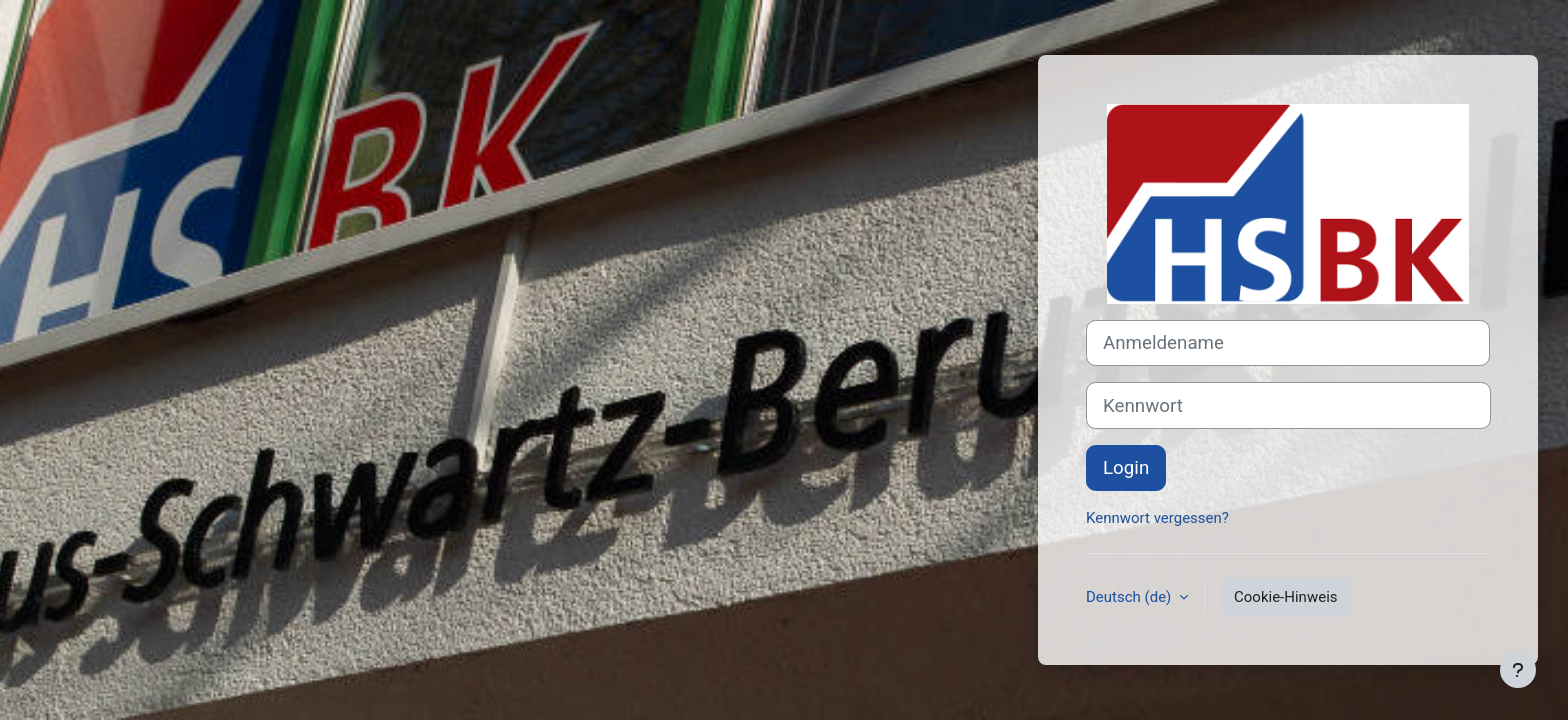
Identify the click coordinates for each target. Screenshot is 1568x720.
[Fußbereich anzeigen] (1518, 670)
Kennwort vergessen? (1157, 518)
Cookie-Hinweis (1285, 597)
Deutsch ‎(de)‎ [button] (1130, 597)
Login (1126, 468)
